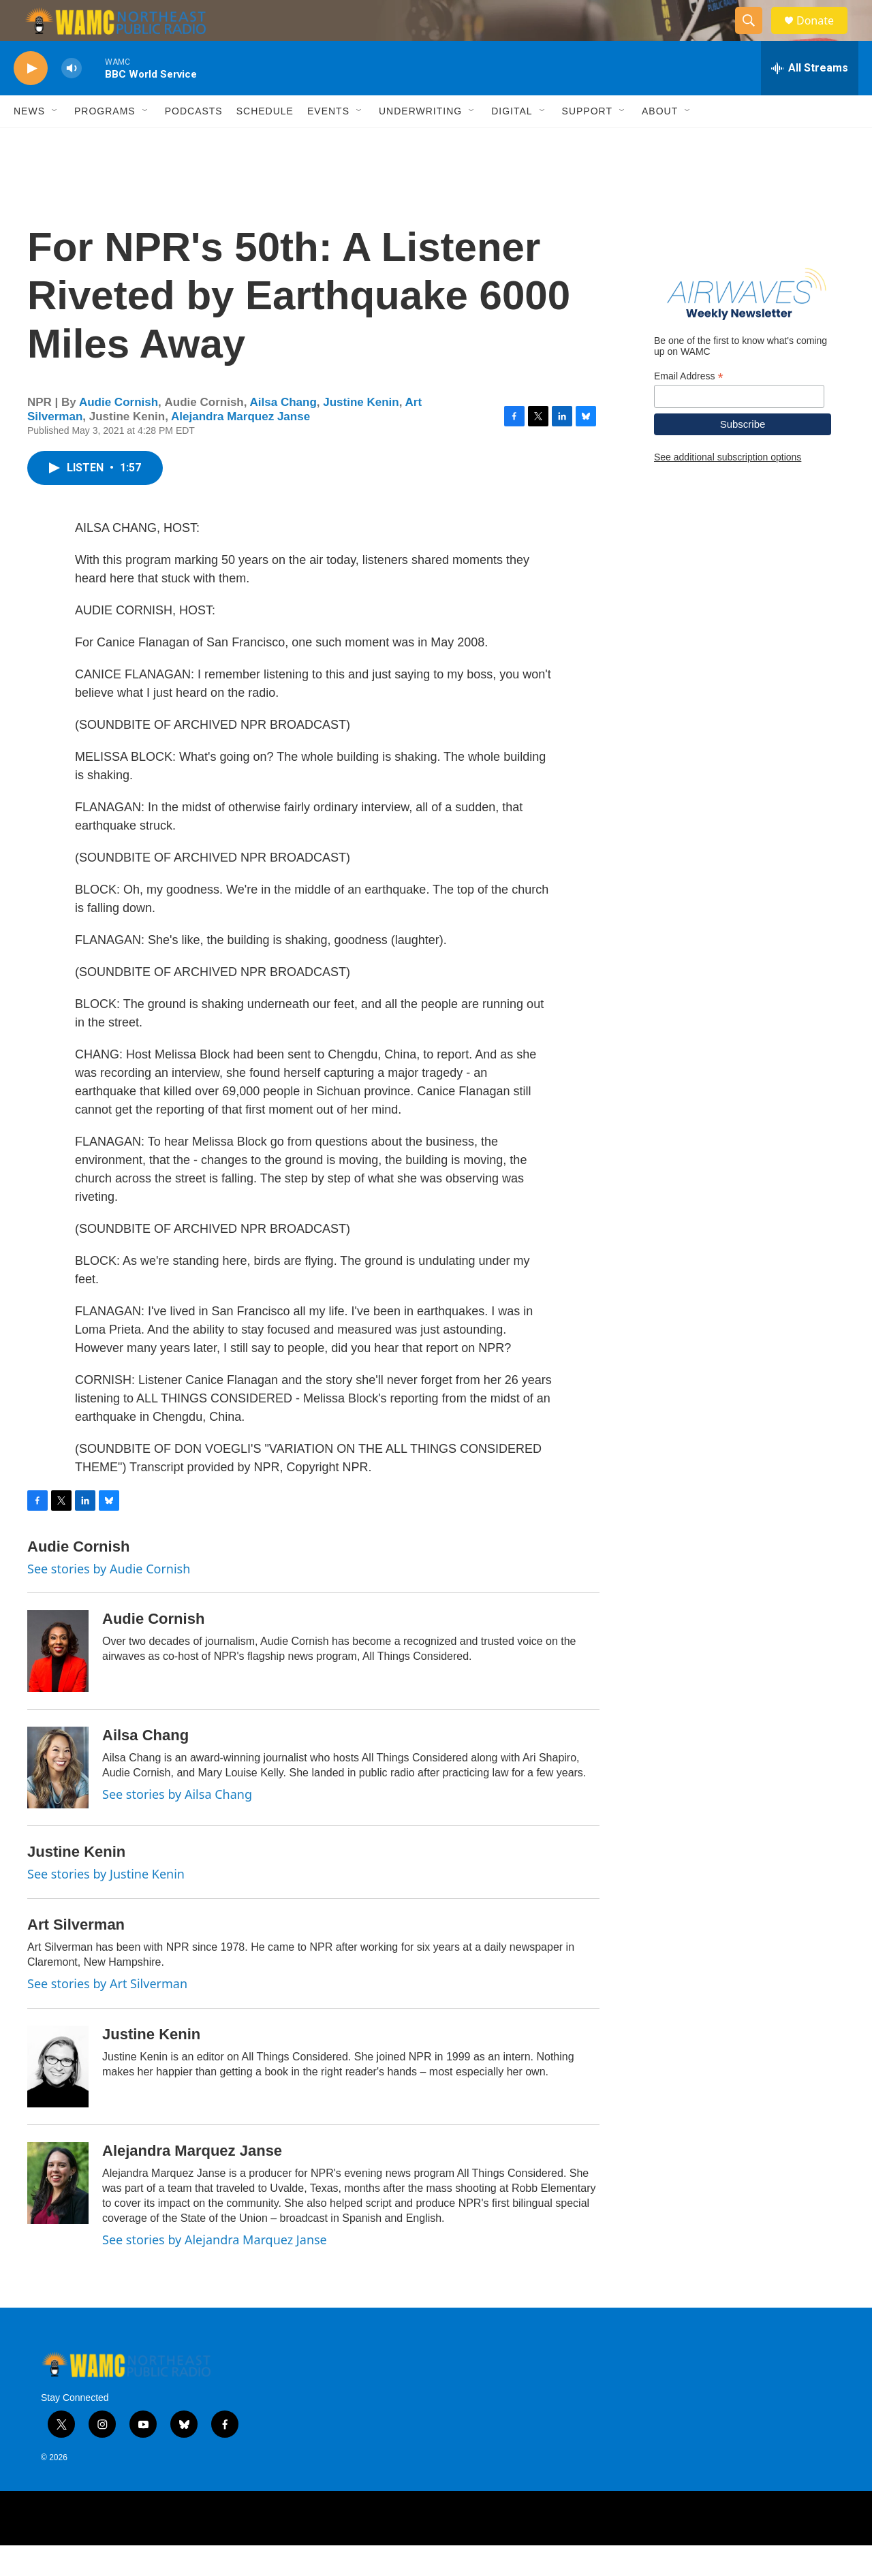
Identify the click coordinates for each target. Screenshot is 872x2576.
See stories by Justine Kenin (106, 1904)
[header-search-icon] (754, 36)
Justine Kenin (361, 432)
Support (587, 141)
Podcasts (194, 141)
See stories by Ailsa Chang (177, 1825)
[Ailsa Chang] (58, 1798)
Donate (824, 36)
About (660, 141)
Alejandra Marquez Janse (240, 447)
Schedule (265, 141)
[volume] (71, 99)
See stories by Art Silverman (107, 2014)
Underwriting (420, 141)
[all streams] (809, 99)
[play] (31, 99)
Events (328, 141)
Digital (511, 141)
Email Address (688, 406)
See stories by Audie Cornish (108, 1599)
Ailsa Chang (283, 432)
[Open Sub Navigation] (55, 141)
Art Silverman (76, 1955)
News (29, 141)
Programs (105, 141)
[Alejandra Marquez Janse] (58, 2214)
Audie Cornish (118, 432)
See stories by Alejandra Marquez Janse (214, 2270)
